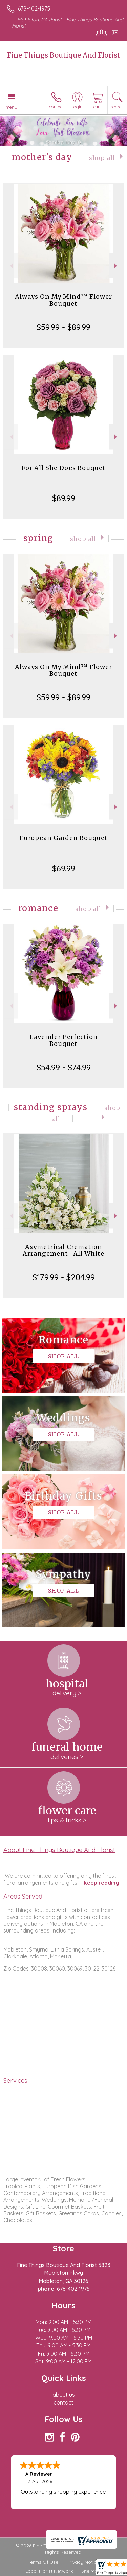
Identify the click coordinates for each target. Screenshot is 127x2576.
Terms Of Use (43, 2562)
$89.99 (63, 498)
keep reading (101, 1882)
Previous (10, 265)
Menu (11, 107)
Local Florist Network (49, 2571)
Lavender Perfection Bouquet (63, 1040)
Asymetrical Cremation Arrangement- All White (63, 1250)
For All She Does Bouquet (64, 468)
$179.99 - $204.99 (64, 1277)
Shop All (102, 158)
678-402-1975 (34, 8)
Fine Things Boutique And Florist (63, 55)
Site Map (91, 2571)
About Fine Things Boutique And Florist (59, 1850)
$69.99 (63, 868)
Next (116, 265)
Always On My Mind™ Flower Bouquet (63, 300)
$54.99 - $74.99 (64, 1067)
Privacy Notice (83, 2562)
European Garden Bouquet (64, 838)
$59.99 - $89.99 (63, 327)
